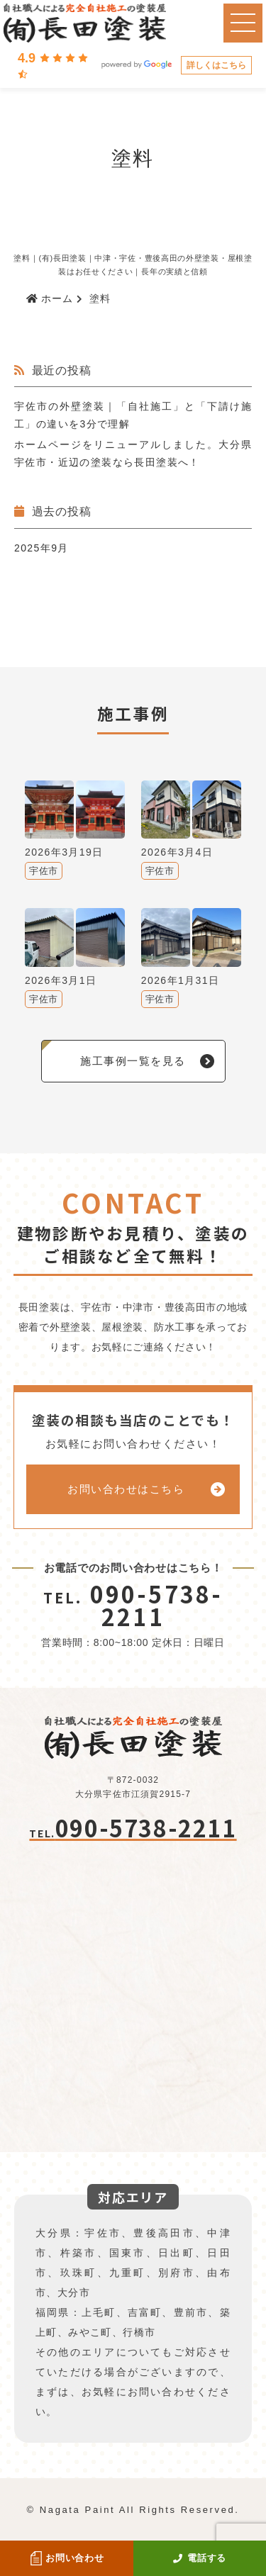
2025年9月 (41, 548)
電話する (199, 2558)
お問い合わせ (66, 2558)
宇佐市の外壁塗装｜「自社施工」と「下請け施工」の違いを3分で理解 (133, 415)
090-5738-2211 (133, 1605)
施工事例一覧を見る (133, 1061)
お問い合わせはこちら (125, 1489)
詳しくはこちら (216, 65)
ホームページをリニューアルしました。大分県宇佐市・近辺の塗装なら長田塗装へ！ (133, 453)
